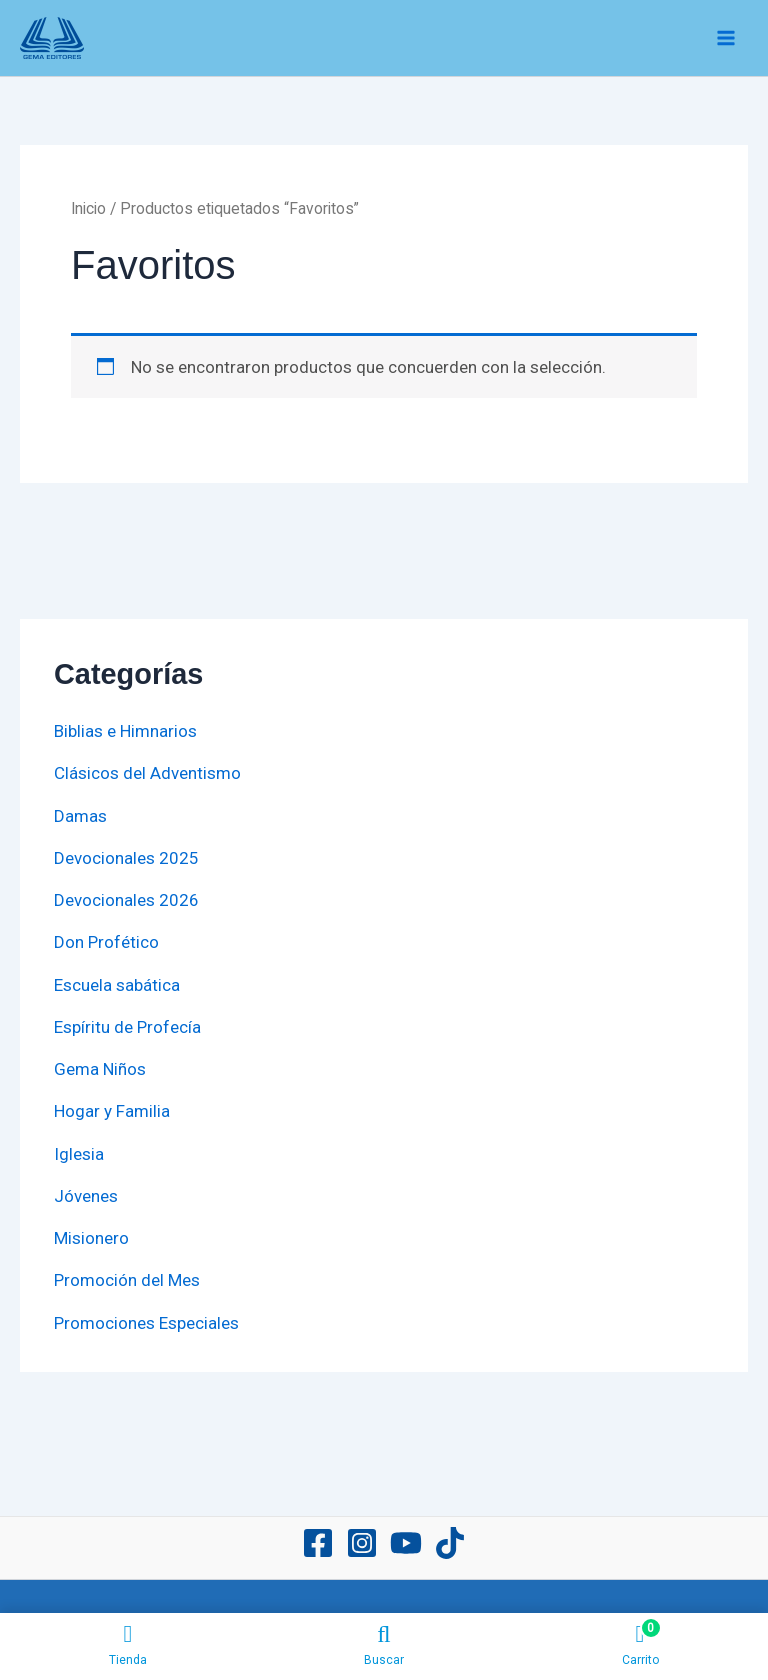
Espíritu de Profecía (127, 1027)
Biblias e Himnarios (125, 731)
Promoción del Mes (127, 1280)
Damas (80, 816)
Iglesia (79, 1154)
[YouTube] (406, 1543)
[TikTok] (450, 1543)
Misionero (91, 1238)
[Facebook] (318, 1543)
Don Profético (106, 942)
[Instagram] (362, 1543)
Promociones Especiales (146, 1323)
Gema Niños (100, 1069)
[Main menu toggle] (726, 38)
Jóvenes (86, 1196)
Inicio (88, 208)
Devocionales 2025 (126, 858)
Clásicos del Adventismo (147, 773)
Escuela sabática (117, 985)
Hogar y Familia (112, 1111)
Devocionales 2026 (126, 900)
